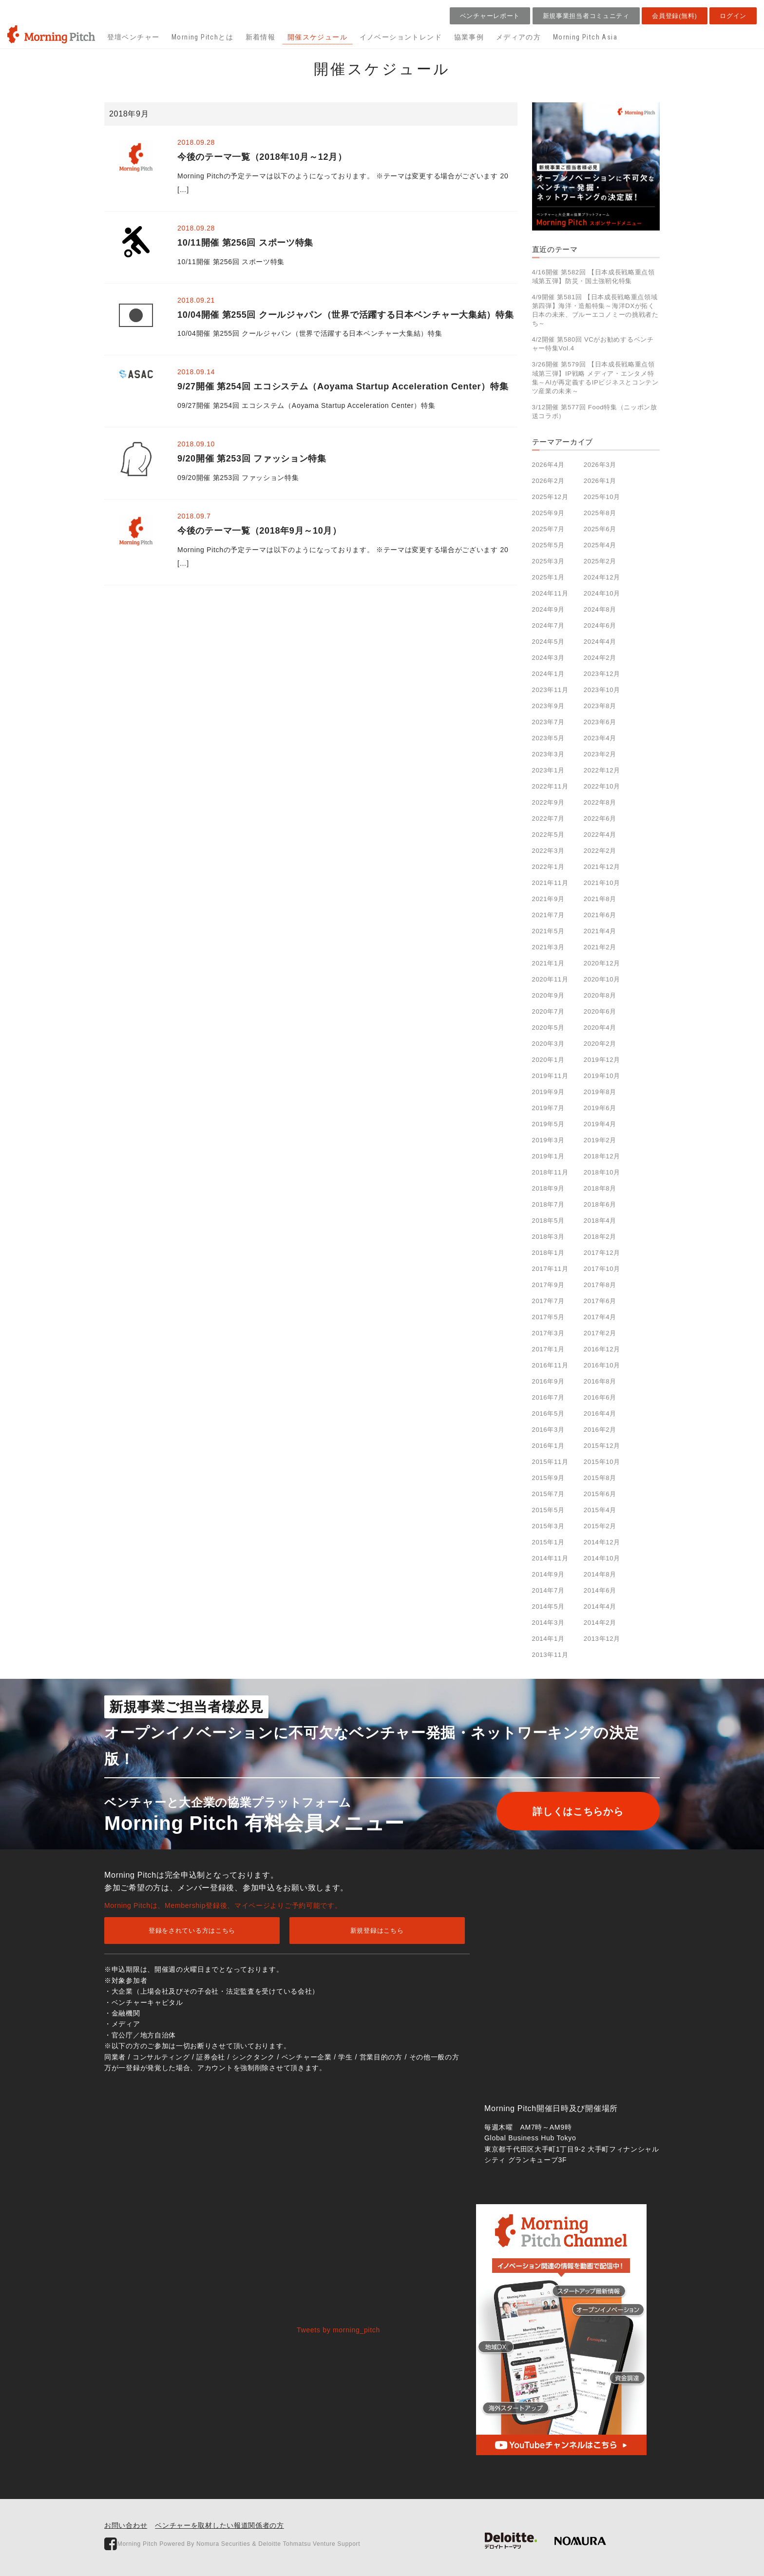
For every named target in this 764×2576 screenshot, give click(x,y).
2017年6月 (600, 1301)
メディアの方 (518, 37)
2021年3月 (548, 947)
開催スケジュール (317, 37)
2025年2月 (600, 561)
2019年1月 (548, 1156)
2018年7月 (548, 1204)
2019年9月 (548, 1092)
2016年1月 (548, 1445)
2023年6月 (600, 722)
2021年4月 (600, 931)
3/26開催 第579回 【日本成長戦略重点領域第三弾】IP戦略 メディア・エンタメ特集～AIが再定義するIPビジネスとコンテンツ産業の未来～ (595, 378)
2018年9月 (548, 1188)
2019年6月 (600, 1108)
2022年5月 (548, 834)
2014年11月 (550, 1558)
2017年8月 (600, 1284)
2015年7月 (548, 1494)
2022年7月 (548, 818)
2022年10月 (602, 786)
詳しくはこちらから (575, 1811)
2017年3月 (548, 1333)
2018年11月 (550, 1172)
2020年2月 (600, 1043)
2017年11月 (550, 1268)
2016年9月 (548, 1381)
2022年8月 (600, 802)
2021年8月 (600, 899)
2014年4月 (600, 1606)
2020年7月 (548, 1011)
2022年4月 (600, 834)
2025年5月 (548, 545)
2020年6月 (600, 1011)
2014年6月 (600, 1590)
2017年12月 (602, 1252)
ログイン (733, 15)
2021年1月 (548, 963)
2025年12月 (550, 496)
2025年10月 (602, 496)
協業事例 (469, 37)
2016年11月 (550, 1365)
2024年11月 (550, 593)
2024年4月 (600, 641)
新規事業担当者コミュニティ (586, 15)
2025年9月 (548, 513)
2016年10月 (602, 1365)
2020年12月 (602, 963)
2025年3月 (548, 561)
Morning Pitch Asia (585, 37)
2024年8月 (600, 609)
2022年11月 (550, 786)
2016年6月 (600, 1397)
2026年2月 (548, 480)
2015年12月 (602, 1445)
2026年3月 (600, 464)
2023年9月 (548, 706)
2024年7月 (548, 625)
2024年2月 (600, 657)
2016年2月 (600, 1429)
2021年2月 (600, 947)
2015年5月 (548, 1510)
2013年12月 (602, 1638)
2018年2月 (600, 1236)
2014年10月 (602, 1558)
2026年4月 (548, 464)
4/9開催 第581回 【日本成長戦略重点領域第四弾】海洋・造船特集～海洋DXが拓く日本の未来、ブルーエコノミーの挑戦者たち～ (595, 310)
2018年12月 (602, 1156)
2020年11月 (550, 979)
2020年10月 (602, 979)
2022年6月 (600, 818)
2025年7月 (548, 529)
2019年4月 (600, 1124)
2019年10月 (602, 1075)
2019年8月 (600, 1092)
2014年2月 (600, 1622)
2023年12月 (602, 673)
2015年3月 (548, 1526)
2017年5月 (548, 1317)
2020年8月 (600, 995)
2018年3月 (548, 1236)
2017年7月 (548, 1301)
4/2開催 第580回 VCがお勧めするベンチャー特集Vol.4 (593, 344)
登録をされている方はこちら (192, 1930)
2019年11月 (550, 1075)
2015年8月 (600, 1477)
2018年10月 (602, 1172)
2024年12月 (602, 577)
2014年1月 (548, 1638)
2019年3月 (548, 1140)
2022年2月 (600, 850)
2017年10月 (602, 1268)
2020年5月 (548, 1027)
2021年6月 (600, 915)
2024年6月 (600, 625)
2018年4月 (600, 1220)
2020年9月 (548, 995)
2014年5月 (548, 1606)
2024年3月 (548, 657)
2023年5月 (548, 738)
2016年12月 (602, 1349)
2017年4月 (600, 1317)
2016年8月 (600, 1381)
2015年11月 (550, 1461)
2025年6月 (600, 529)
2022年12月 (602, 770)
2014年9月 (548, 1574)
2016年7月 (548, 1397)
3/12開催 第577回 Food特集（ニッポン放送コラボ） (594, 412)
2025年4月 (600, 545)
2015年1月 (548, 1542)
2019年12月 (602, 1059)
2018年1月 (548, 1252)
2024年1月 (548, 673)
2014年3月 (548, 1622)
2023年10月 (602, 689)
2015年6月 (600, 1494)
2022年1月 (548, 866)
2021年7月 (548, 915)
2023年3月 (548, 754)
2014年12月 (602, 1542)
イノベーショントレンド (401, 37)
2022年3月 (548, 850)
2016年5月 (548, 1413)
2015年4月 (600, 1510)
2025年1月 (548, 577)
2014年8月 (600, 1574)
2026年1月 (600, 480)
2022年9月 (548, 802)
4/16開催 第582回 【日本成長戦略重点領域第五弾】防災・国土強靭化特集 (593, 277)
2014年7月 (548, 1590)
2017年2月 (600, 1333)
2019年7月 (548, 1108)
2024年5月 (548, 641)
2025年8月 (600, 513)
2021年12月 (602, 866)
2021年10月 (602, 882)
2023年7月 (548, 722)
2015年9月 (548, 1477)
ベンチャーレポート (490, 15)
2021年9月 (548, 899)
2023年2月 (600, 754)
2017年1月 (548, 1349)
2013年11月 (550, 1654)
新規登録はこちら (377, 1930)
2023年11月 (550, 689)
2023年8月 (600, 706)
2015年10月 (602, 1461)
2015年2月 (600, 1526)
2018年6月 (600, 1204)
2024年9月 (548, 609)
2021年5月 (548, 931)
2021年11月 (550, 882)
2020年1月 (548, 1059)
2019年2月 (600, 1140)
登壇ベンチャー (133, 37)
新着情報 (261, 37)
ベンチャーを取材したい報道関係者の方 (219, 2525)
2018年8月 (600, 1188)
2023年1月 (548, 770)
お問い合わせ (125, 2525)
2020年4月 (600, 1027)
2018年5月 (548, 1220)
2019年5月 (548, 1124)
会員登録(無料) (674, 15)
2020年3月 (548, 1043)
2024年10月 (602, 593)
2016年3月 (548, 1429)
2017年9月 (548, 1284)
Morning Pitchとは (202, 37)
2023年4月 (600, 738)
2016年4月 (600, 1413)
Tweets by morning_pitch (338, 2330)
